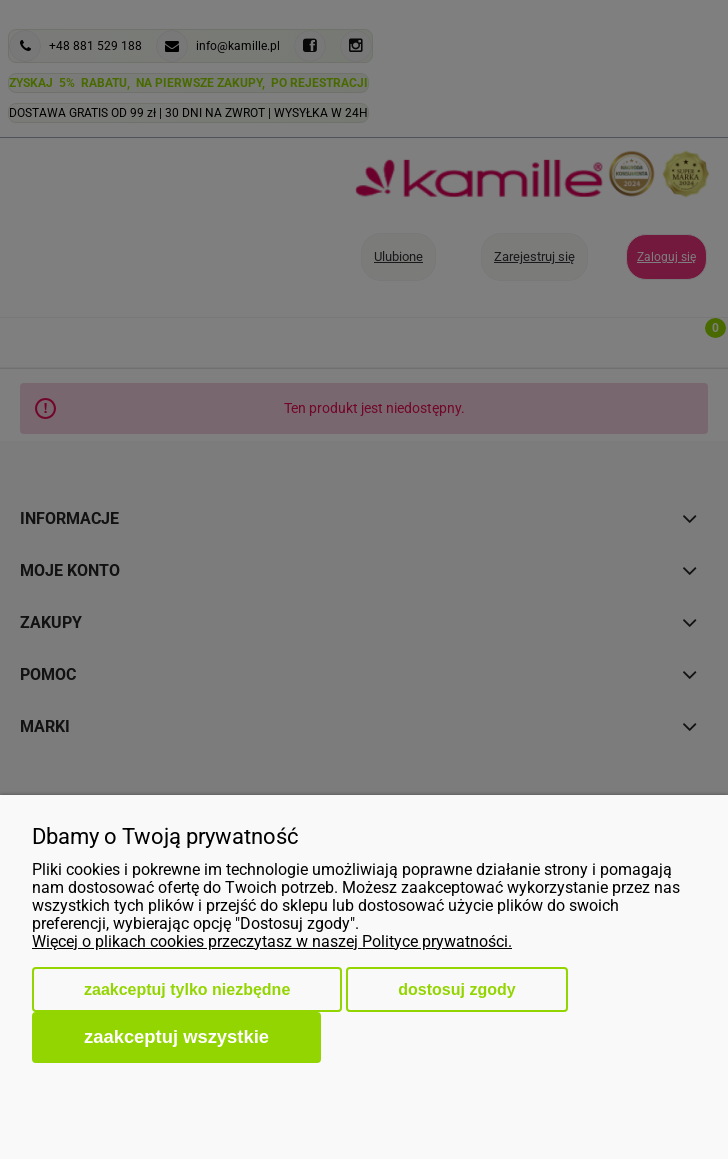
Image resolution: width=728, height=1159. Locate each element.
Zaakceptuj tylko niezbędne (187, 989)
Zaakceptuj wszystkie (176, 1036)
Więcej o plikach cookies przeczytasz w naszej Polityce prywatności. (272, 941)
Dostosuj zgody (456, 989)
